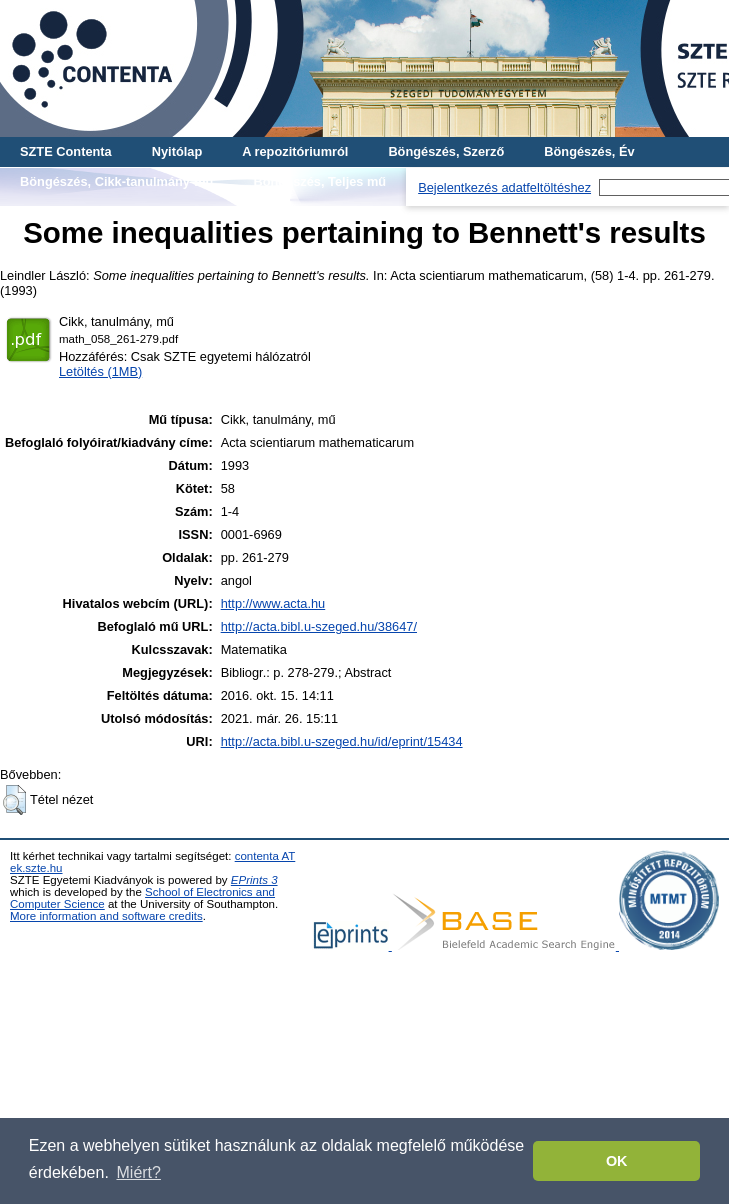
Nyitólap (177, 151)
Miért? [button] (139, 1172)
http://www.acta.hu (273, 603)
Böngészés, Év (589, 151)
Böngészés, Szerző (446, 151)
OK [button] (617, 1161)
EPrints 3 (254, 880)
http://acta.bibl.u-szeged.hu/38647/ (319, 626)
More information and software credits (106, 916)
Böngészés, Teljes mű (319, 181)
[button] (14, 800)
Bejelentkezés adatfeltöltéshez (504, 187)
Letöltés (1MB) (100, 371)
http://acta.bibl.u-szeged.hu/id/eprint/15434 (342, 741)
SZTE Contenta (66, 151)
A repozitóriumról (295, 151)
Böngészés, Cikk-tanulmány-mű (116, 181)
